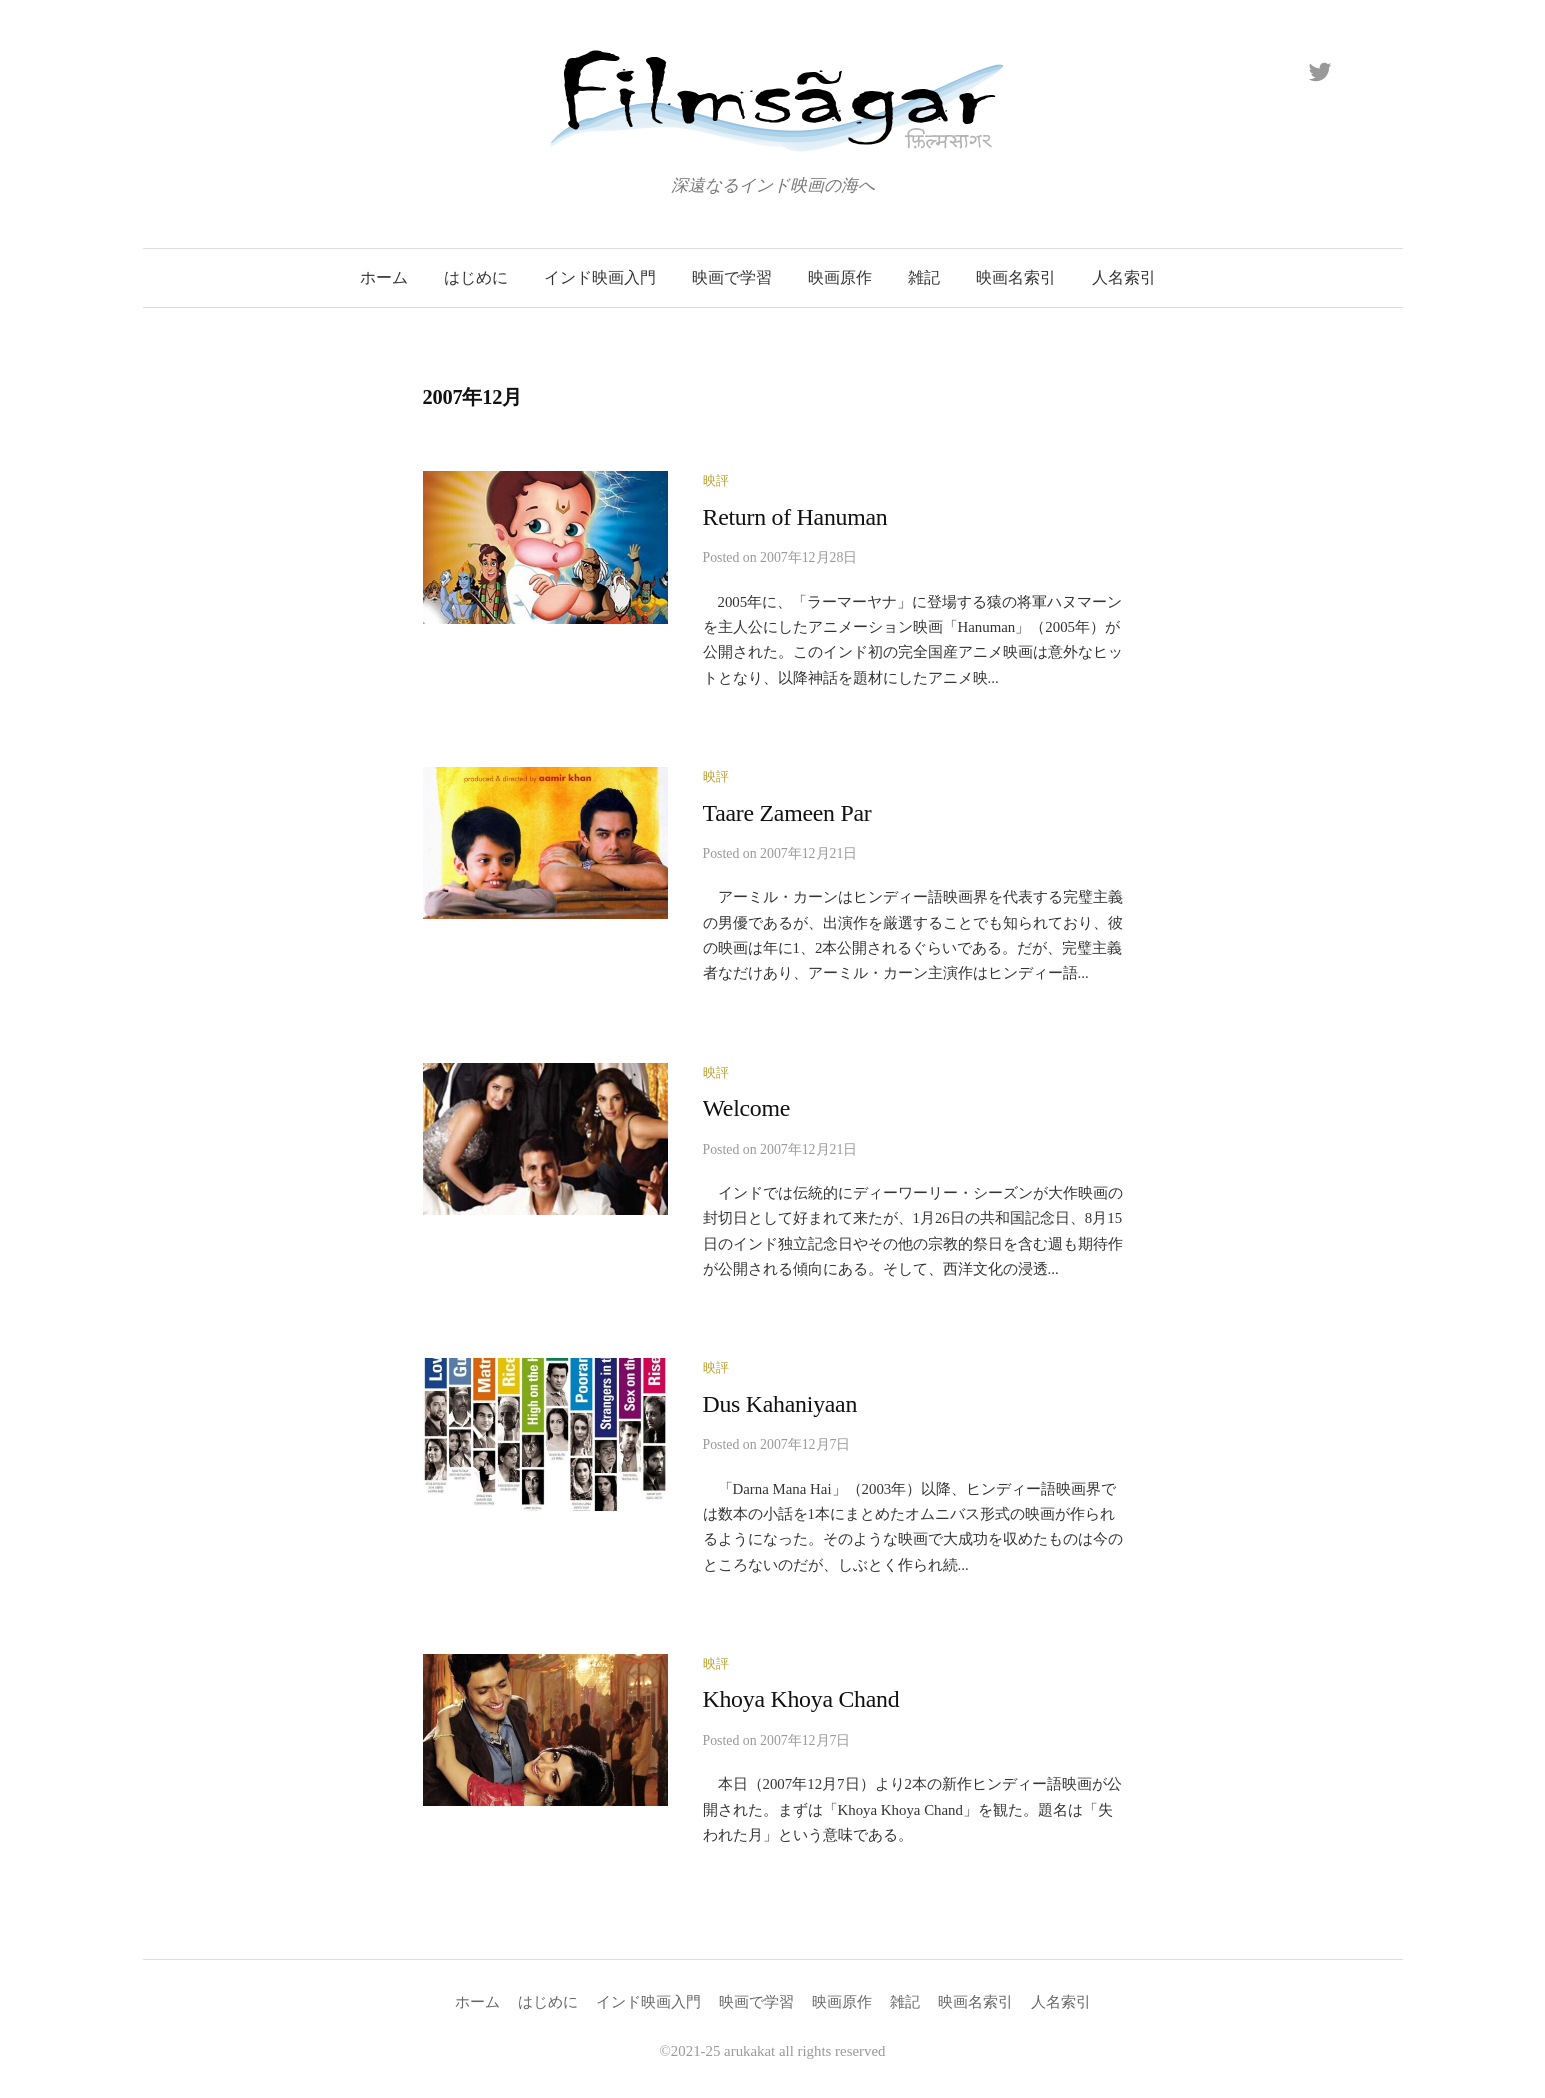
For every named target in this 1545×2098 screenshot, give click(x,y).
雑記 (924, 277)
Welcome (747, 1108)
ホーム (384, 277)
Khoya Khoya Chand (801, 1699)
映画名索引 (1016, 277)
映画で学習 (732, 277)
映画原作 (840, 277)
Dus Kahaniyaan (780, 1404)
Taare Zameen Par (787, 813)
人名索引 (1124, 277)
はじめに (476, 277)
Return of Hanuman (795, 517)
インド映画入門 (600, 277)
